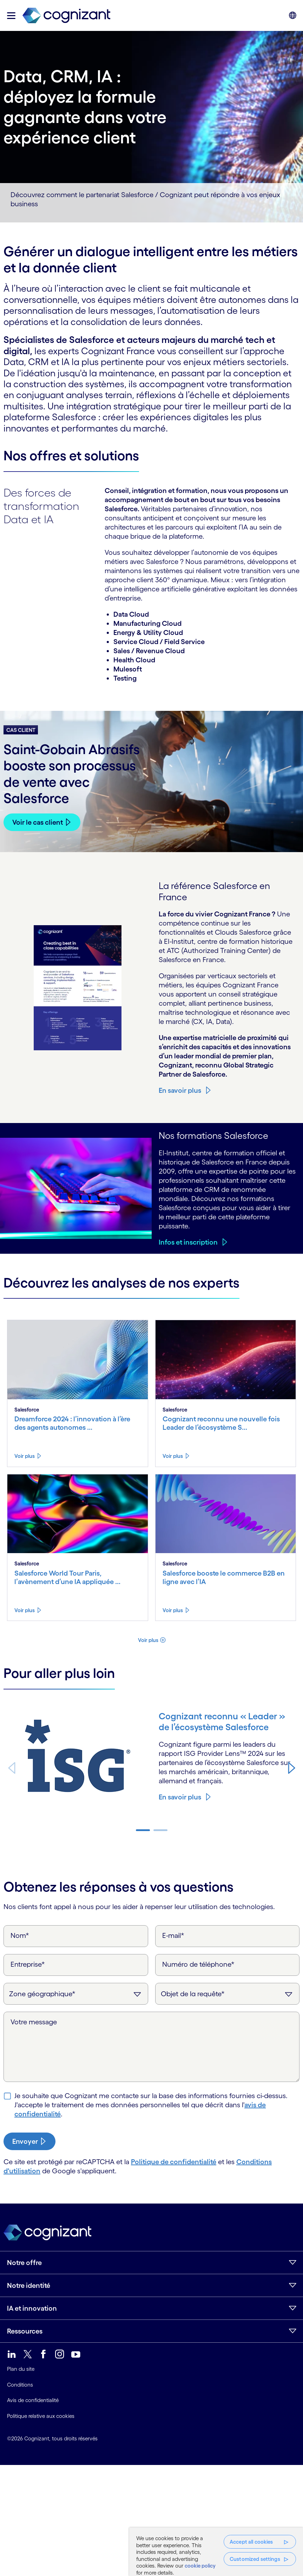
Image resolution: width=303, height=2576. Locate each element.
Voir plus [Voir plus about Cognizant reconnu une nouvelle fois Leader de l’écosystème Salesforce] (173, 1456)
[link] (66, 16)
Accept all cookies (251, 2542)
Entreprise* (28, 1964)
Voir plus (148, 1640)
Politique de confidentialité (173, 2162)
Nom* (20, 1935)
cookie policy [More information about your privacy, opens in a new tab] (200, 2566)
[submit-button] (29, 2141)
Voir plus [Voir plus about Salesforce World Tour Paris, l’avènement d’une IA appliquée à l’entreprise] (24, 1610)
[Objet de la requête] (227, 1994)
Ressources (24, 2331)
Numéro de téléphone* (198, 1964)
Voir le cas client (37, 822)
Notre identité (28, 2285)
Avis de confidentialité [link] (33, 2400)
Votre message (34, 2022)
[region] (216, 2552)
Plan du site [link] (20, 2369)
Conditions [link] (20, 2385)
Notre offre (24, 2262)
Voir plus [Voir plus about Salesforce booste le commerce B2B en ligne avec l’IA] (173, 1610)
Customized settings (255, 2559)
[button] (11, 15)
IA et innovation (32, 2308)
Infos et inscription (188, 1242)
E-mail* (173, 1935)
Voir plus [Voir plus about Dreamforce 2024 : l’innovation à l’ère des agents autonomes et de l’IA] (24, 1456)
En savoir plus (180, 1090)
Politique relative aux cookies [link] (40, 2416)
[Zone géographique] (76, 1994)
